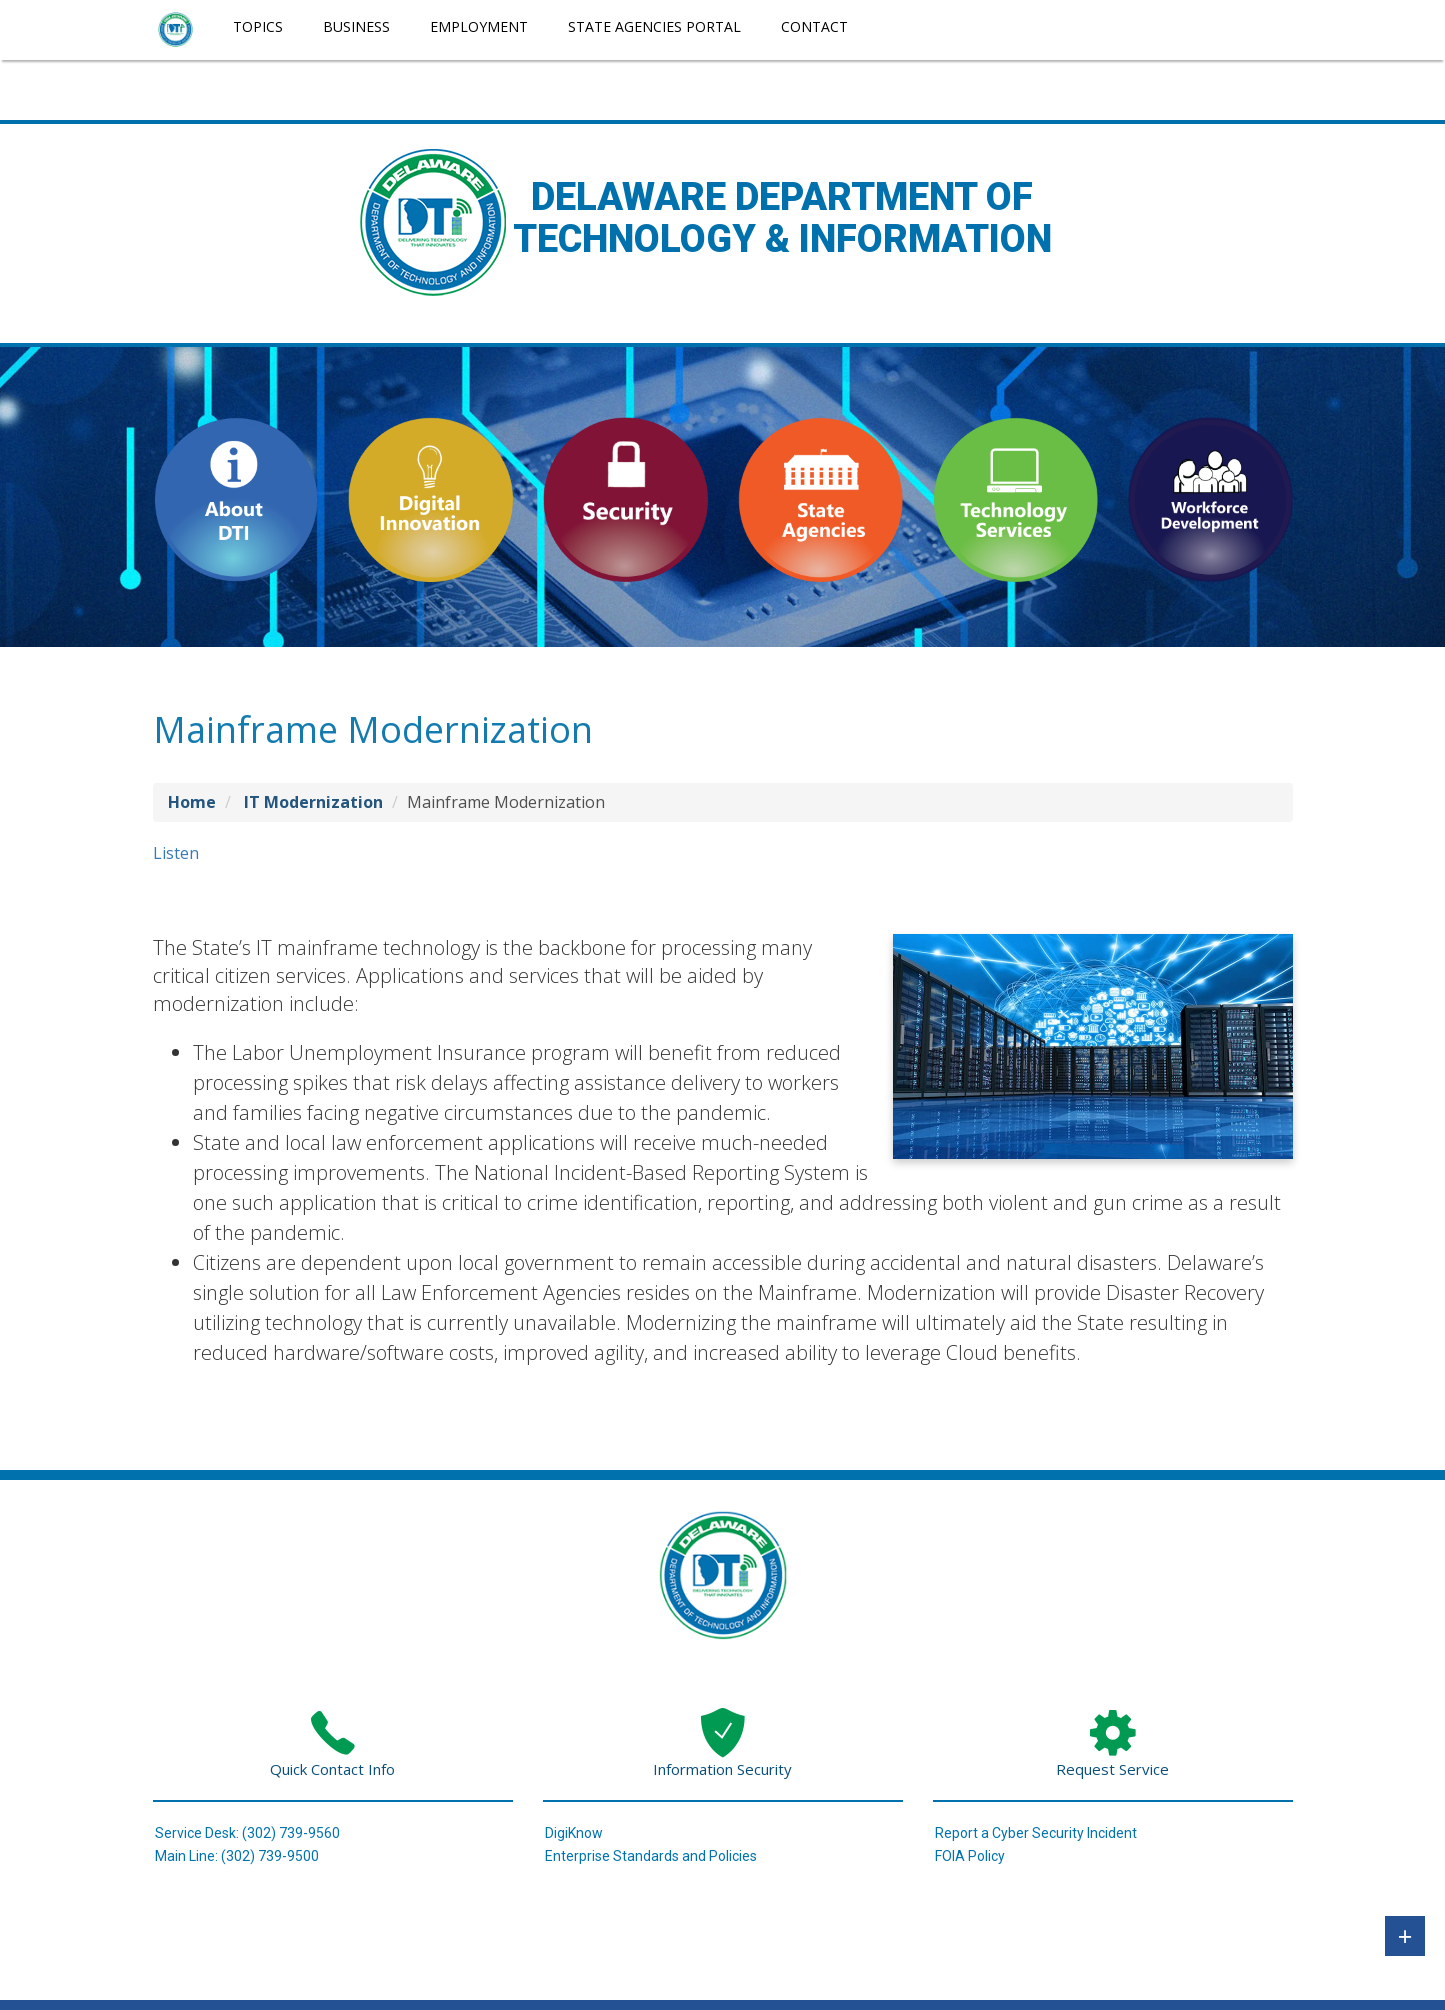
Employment (479, 26)
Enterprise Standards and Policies (651, 1856)
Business (356, 26)
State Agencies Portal (654, 26)
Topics (258, 26)
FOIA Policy (970, 1856)
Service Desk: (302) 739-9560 (247, 1833)
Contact (814, 26)
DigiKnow (574, 1833)
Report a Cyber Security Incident (1036, 1833)
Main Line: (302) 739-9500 (237, 1856)
